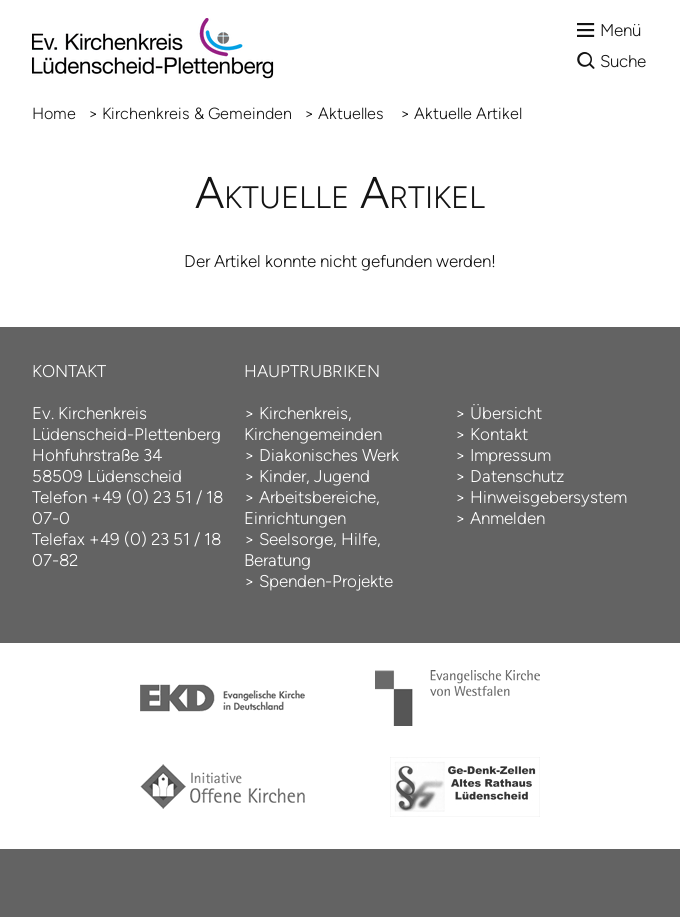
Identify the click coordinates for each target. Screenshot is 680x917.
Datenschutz (517, 476)
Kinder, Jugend (314, 476)
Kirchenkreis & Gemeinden (197, 113)
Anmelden (507, 518)
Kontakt (499, 434)
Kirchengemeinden (313, 434)
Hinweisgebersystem (548, 497)
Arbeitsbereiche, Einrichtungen (312, 507)
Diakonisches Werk (329, 455)
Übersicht (506, 413)
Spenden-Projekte (326, 581)
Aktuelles (353, 113)
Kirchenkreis (303, 413)
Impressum (510, 455)
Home (54, 113)
